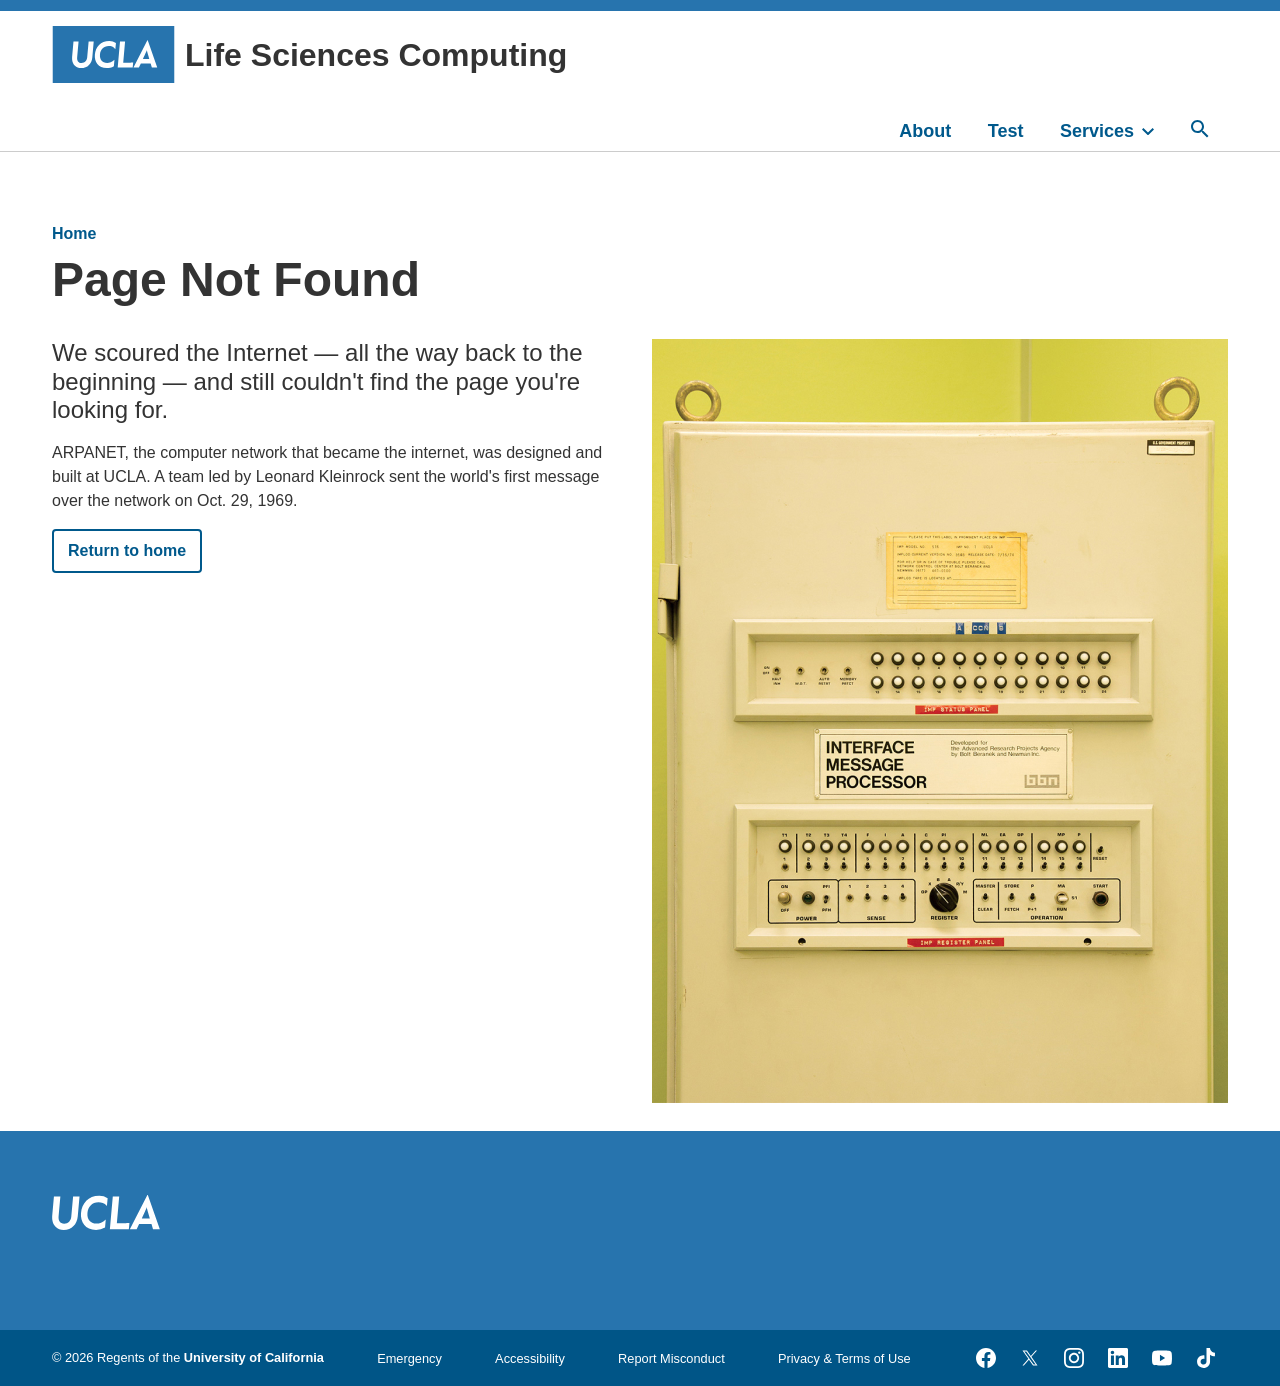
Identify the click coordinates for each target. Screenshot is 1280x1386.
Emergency (409, 1358)
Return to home (127, 550)
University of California (254, 1357)
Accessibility (530, 1358)
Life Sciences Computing (309, 54)
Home (74, 233)
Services (1097, 131)
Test (1006, 131)
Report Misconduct (671, 1358)
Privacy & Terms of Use (844, 1358)
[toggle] (1157, 129)
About (925, 131)
